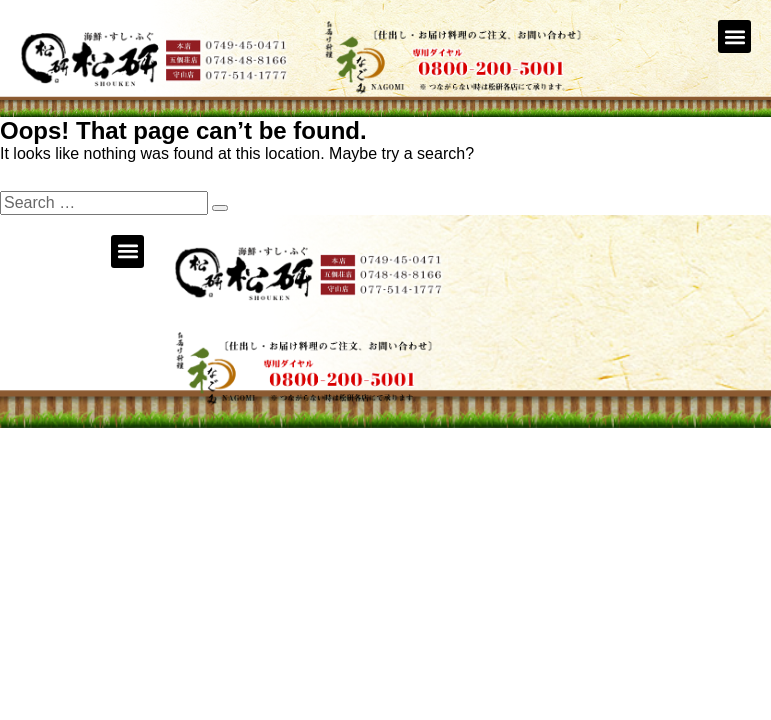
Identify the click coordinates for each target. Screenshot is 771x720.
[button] (734, 36)
